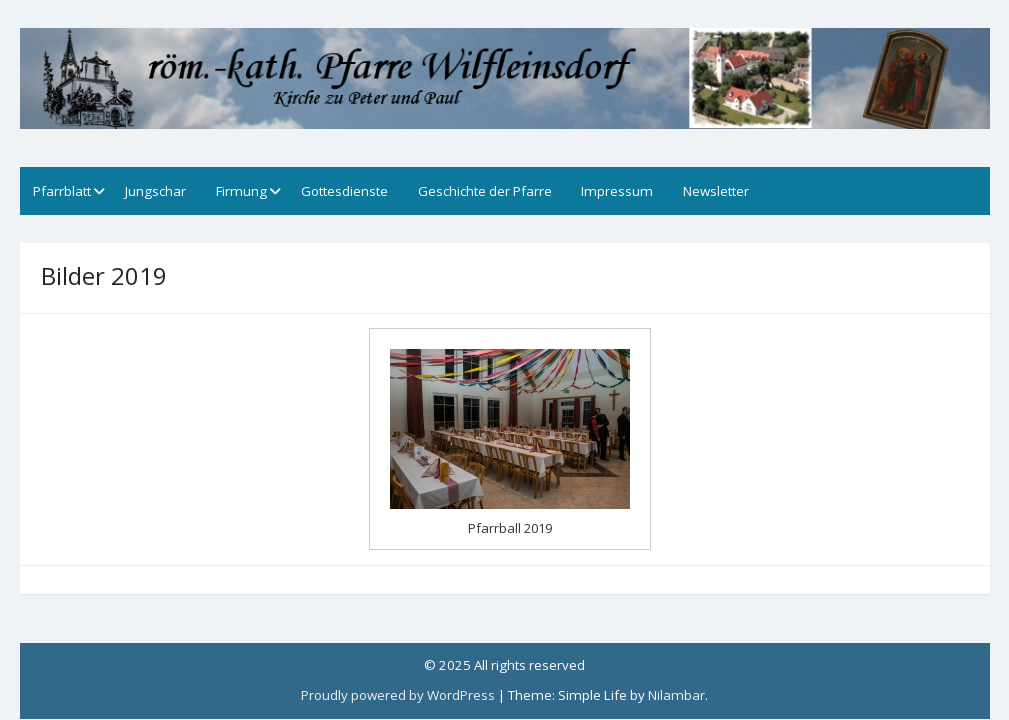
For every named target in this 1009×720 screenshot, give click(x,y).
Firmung (241, 191)
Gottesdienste (344, 191)
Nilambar (676, 695)
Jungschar (155, 191)
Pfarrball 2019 (510, 528)
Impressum (617, 191)
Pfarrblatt (62, 191)
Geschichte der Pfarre (485, 191)
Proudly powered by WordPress (398, 695)
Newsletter (716, 191)
